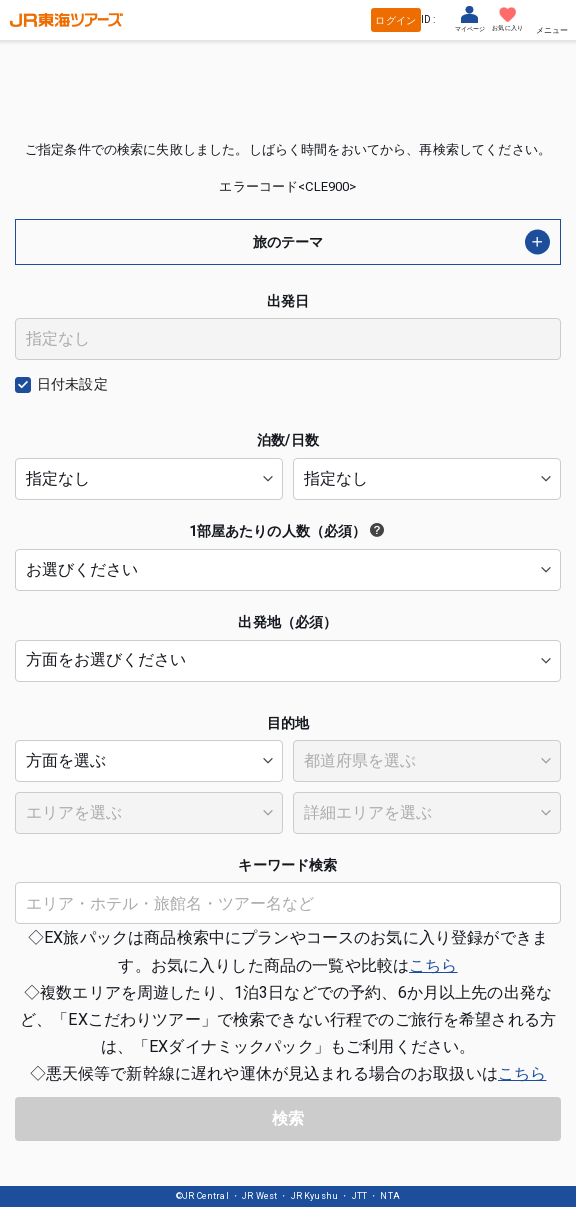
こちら (433, 965)
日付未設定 (72, 384)
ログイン (395, 20)
